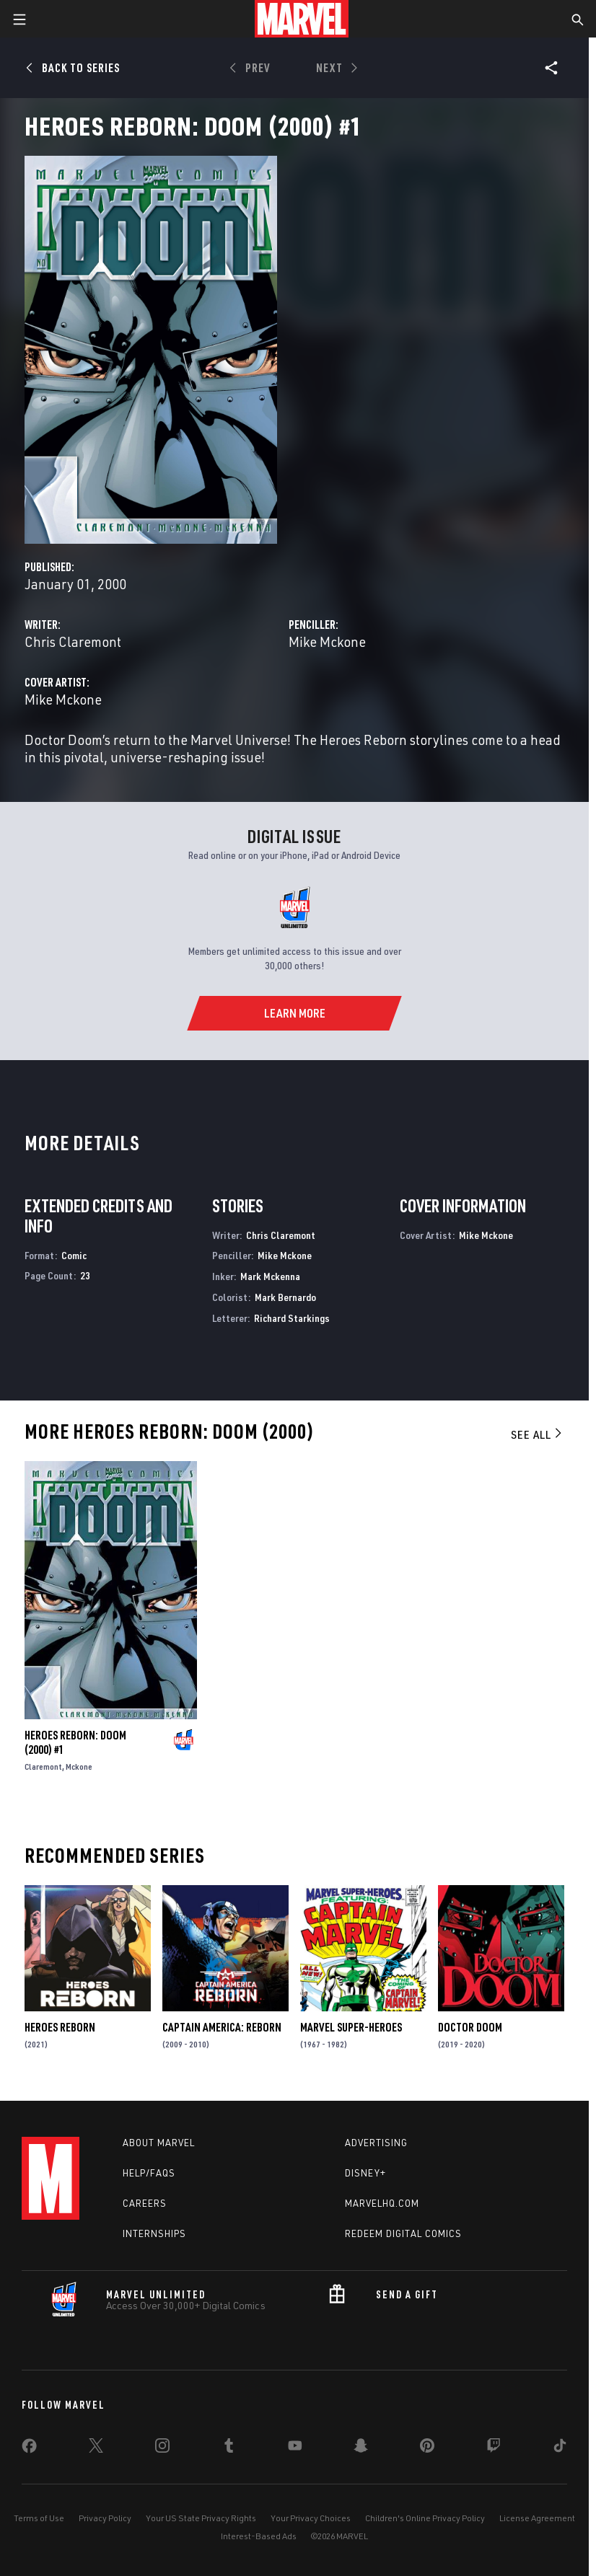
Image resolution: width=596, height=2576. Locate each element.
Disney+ (365, 2173)
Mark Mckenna (270, 1276)
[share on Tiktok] (560, 2448)
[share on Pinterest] (427, 2448)
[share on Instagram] (162, 2448)
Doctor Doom (470, 2027)
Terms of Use (39, 2518)
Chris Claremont (73, 641)
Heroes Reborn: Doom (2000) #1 (75, 1742)
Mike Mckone (327, 641)
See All (537, 1434)
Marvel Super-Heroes (351, 2027)
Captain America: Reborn (221, 2027)
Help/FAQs (149, 2173)
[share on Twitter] (96, 2448)
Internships (154, 2233)
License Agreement (537, 2518)
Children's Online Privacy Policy (425, 2518)
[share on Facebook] (29, 2449)
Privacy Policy (105, 2518)
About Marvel (159, 2142)
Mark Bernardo (285, 1297)
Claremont (43, 1766)
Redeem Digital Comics (403, 2233)
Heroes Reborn (60, 2027)
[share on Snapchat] (361, 2448)
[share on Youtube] (295, 2448)
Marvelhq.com (382, 2203)
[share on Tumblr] (229, 2448)
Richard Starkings (292, 1318)
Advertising (376, 2142)
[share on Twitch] (493, 2448)
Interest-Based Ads (259, 2536)
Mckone (79, 1766)
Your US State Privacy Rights (201, 2518)
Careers (145, 2203)
